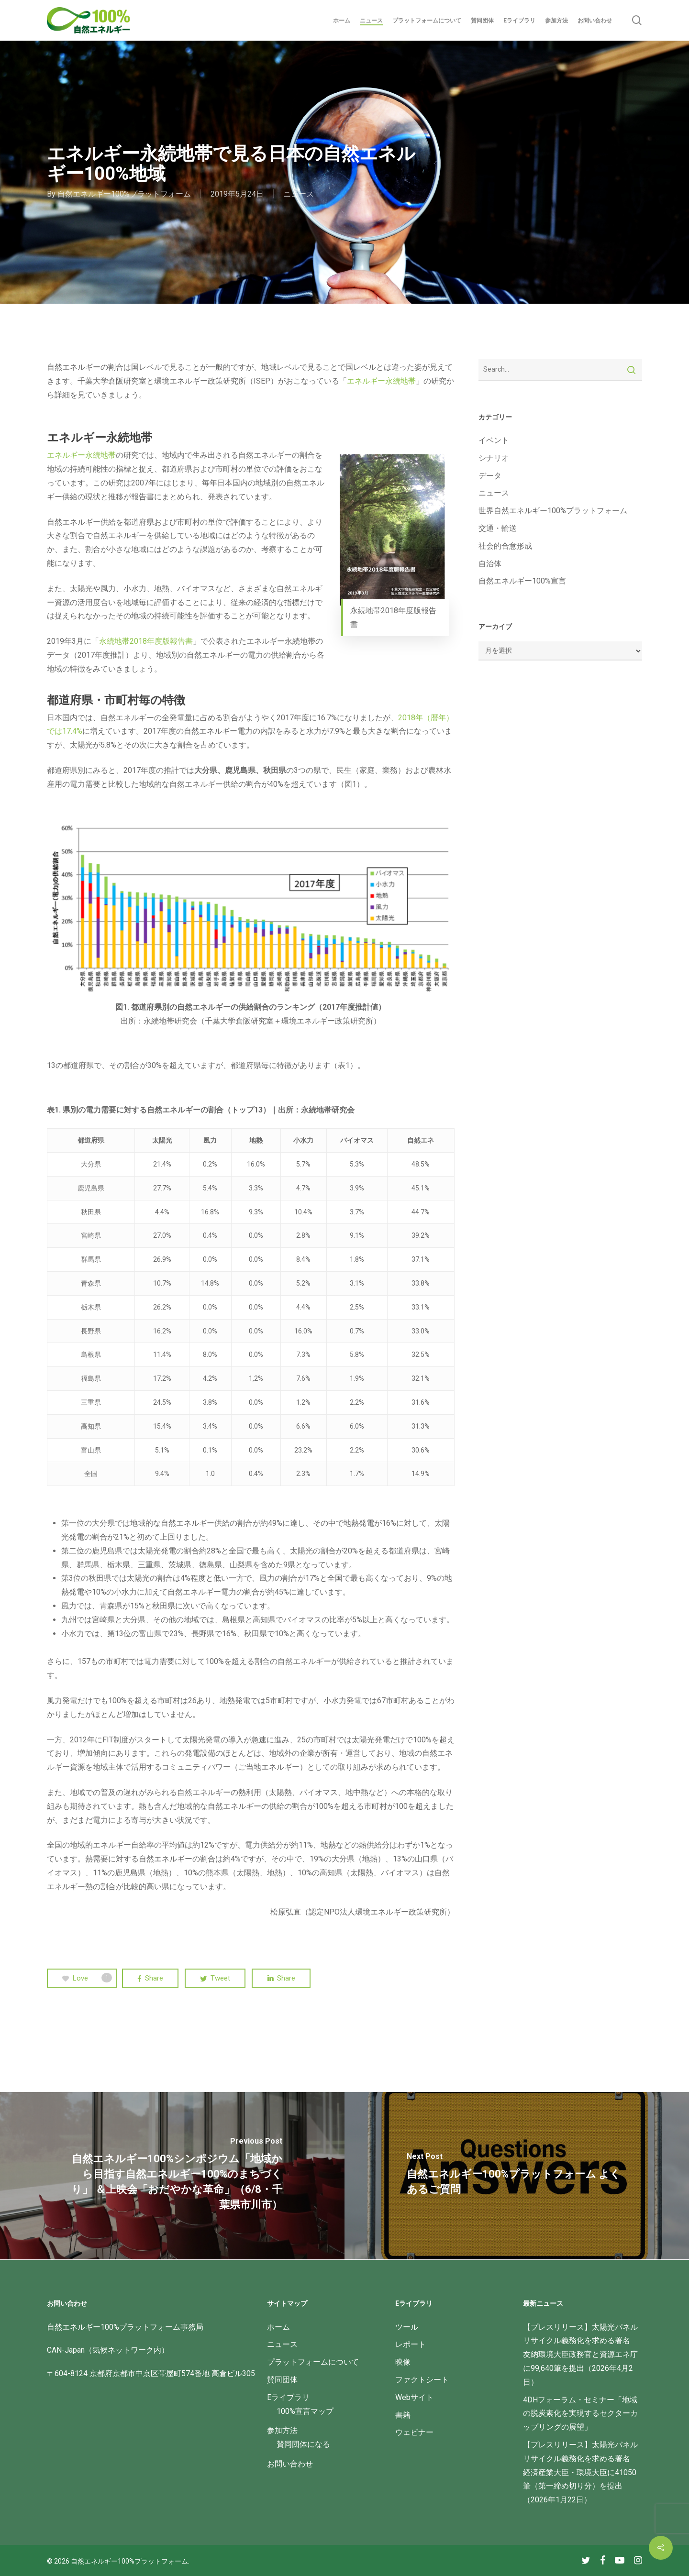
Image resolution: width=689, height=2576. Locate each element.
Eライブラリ (288, 2397)
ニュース (298, 193)
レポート (410, 2344)
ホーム (278, 2327)
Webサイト (414, 2397)
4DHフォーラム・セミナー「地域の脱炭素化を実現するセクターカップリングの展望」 (580, 2413)
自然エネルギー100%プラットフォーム (124, 193)
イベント (493, 440)
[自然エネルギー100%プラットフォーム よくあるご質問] (516, 2175)
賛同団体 (282, 2379)
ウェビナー (414, 2432)
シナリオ (493, 457)
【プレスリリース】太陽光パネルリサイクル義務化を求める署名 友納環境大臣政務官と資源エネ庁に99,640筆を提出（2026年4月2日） (580, 2355)
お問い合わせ (290, 2463)
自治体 (489, 563)
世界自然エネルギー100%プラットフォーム (552, 510)
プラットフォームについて (313, 2362)
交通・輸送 (497, 528)
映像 (403, 2362)
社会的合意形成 (505, 545)
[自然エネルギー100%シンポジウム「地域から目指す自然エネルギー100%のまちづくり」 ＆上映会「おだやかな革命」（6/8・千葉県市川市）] (172, 2175)
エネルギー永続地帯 (381, 380)
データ (489, 475)
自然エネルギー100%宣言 (522, 580)
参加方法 (282, 2430)
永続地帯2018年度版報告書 (146, 641)
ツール (406, 2327)
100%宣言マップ (305, 2411)
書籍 (403, 2415)
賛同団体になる (303, 2444)
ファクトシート (422, 2379)
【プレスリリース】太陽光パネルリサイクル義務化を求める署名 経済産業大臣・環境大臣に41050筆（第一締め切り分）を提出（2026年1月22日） (580, 2472)
